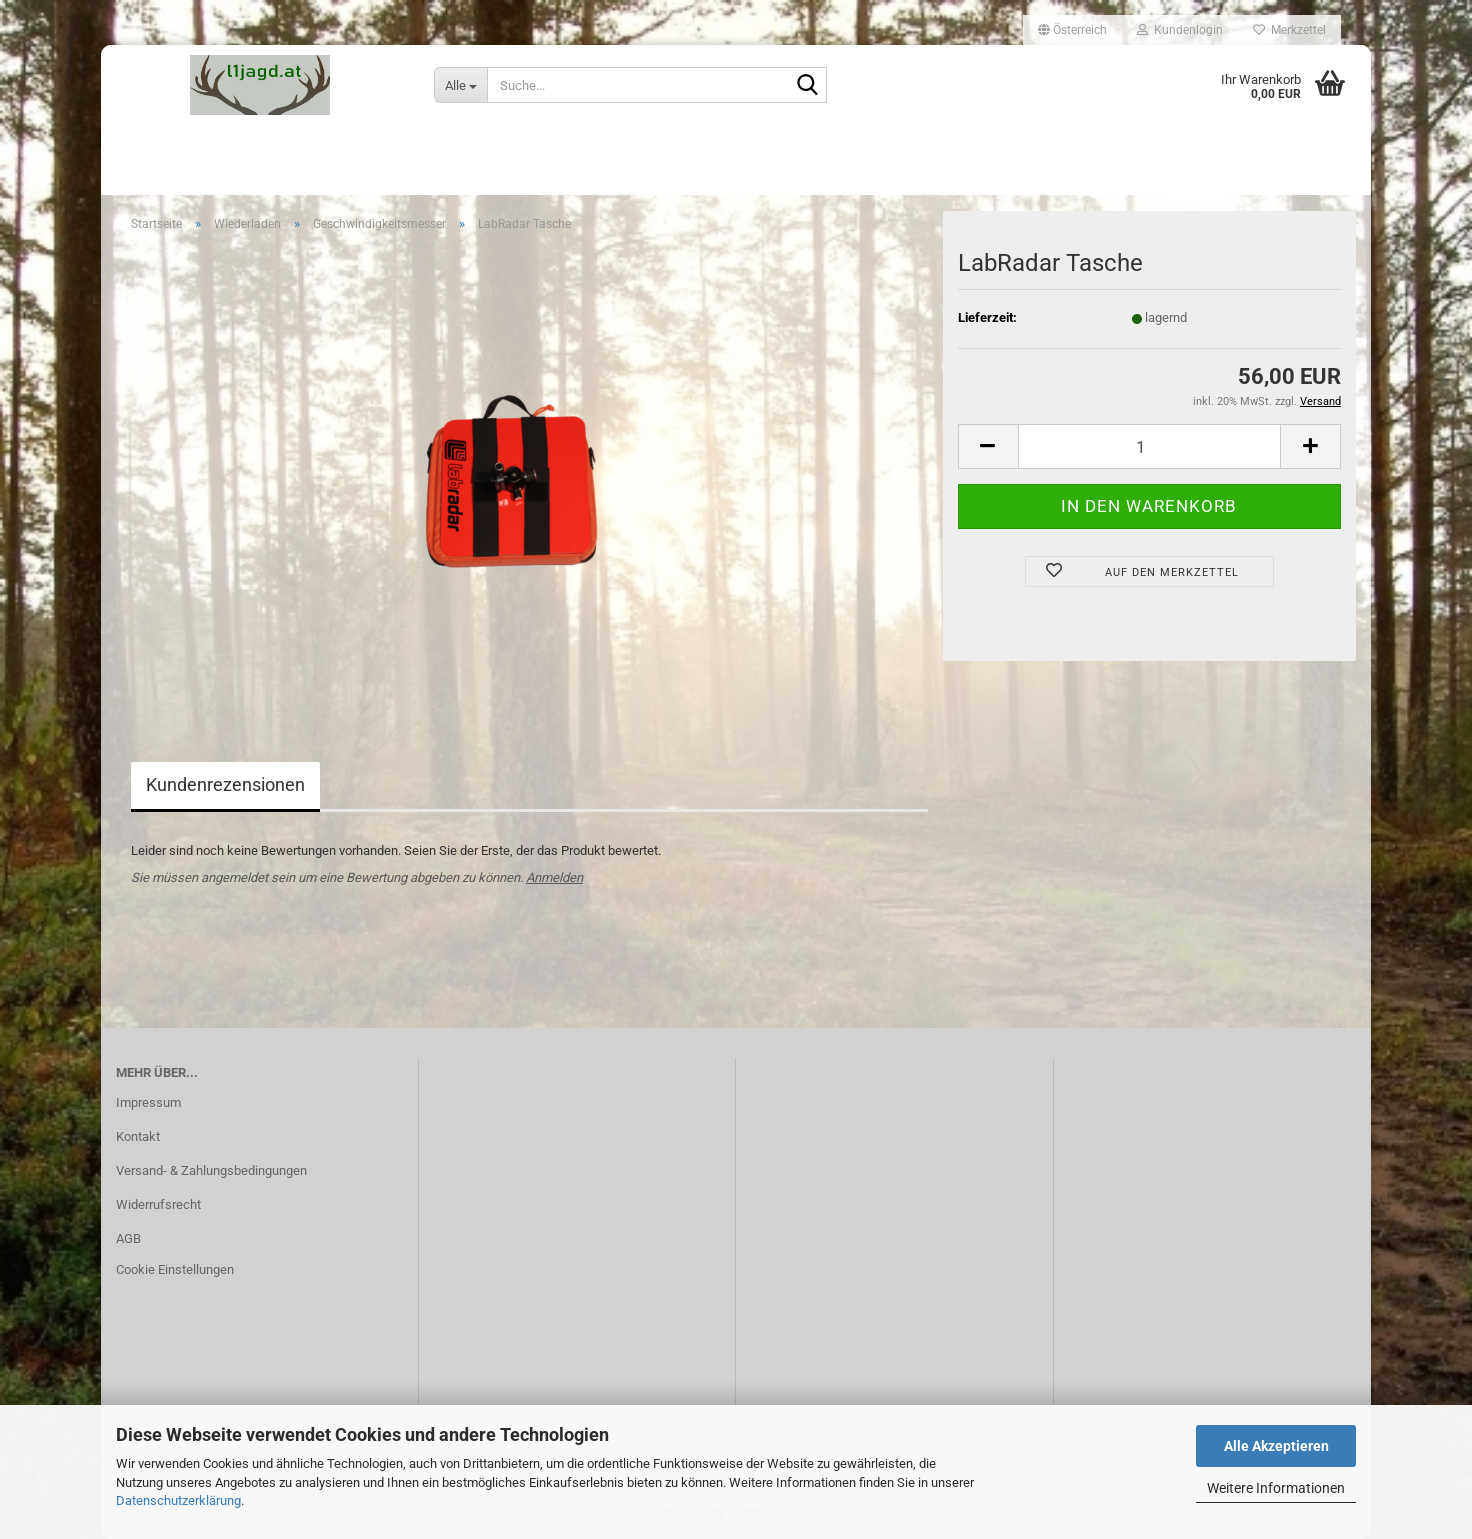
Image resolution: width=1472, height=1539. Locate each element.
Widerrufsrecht (158, 1204)
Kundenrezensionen (225, 784)
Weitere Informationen (1276, 1488)
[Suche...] (461, 85)
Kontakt (138, 1136)
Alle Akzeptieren (1276, 1446)
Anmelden (554, 877)
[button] (1072, 30)
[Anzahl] (1149, 446)
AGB (128, 1238)
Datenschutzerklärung (178, 1500)
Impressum (148, 1102)
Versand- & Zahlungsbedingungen (211, 1170)
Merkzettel (1289, 30)
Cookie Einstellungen (175, 1269)
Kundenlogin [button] (1180, 30)
